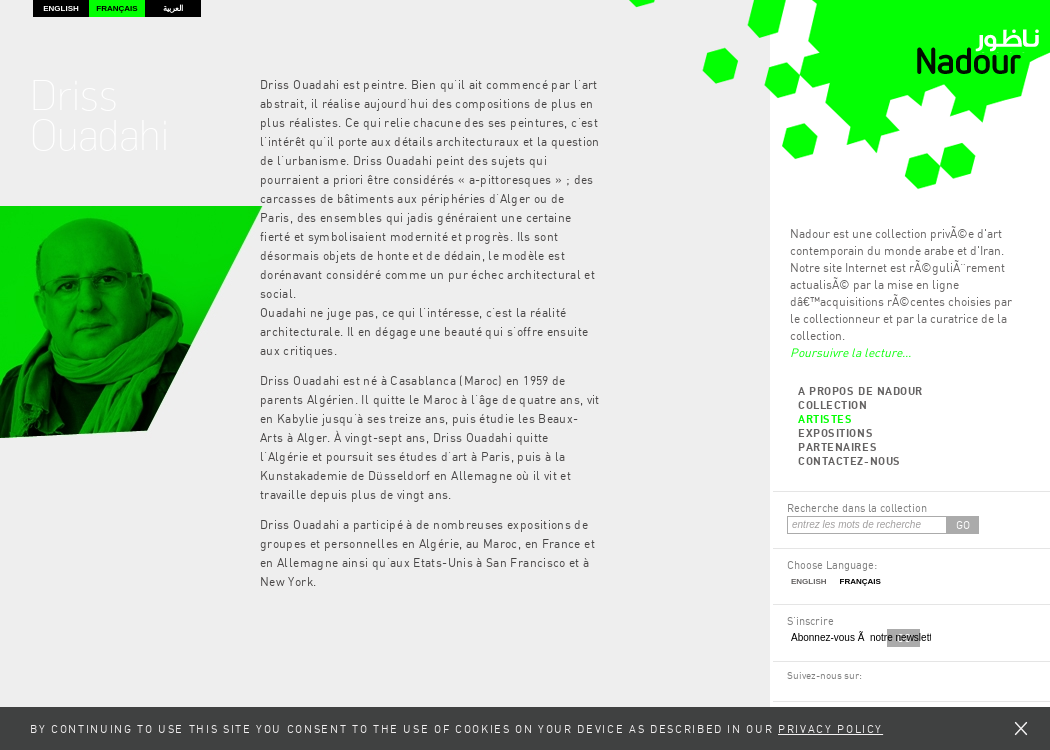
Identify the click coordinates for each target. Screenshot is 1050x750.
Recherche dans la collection (857, 507)
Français (116, 8)
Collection (833, 404)
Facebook (796, 695)
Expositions (835, 432)
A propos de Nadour (860, 390)
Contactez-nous (849, 460)
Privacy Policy (830, 728)
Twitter (837, 695)
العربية (173, 8)
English (61, 8)
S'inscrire (810, 620)
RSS (816, 695)
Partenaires (837, 446)
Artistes (825, 418)
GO (963, 524)
